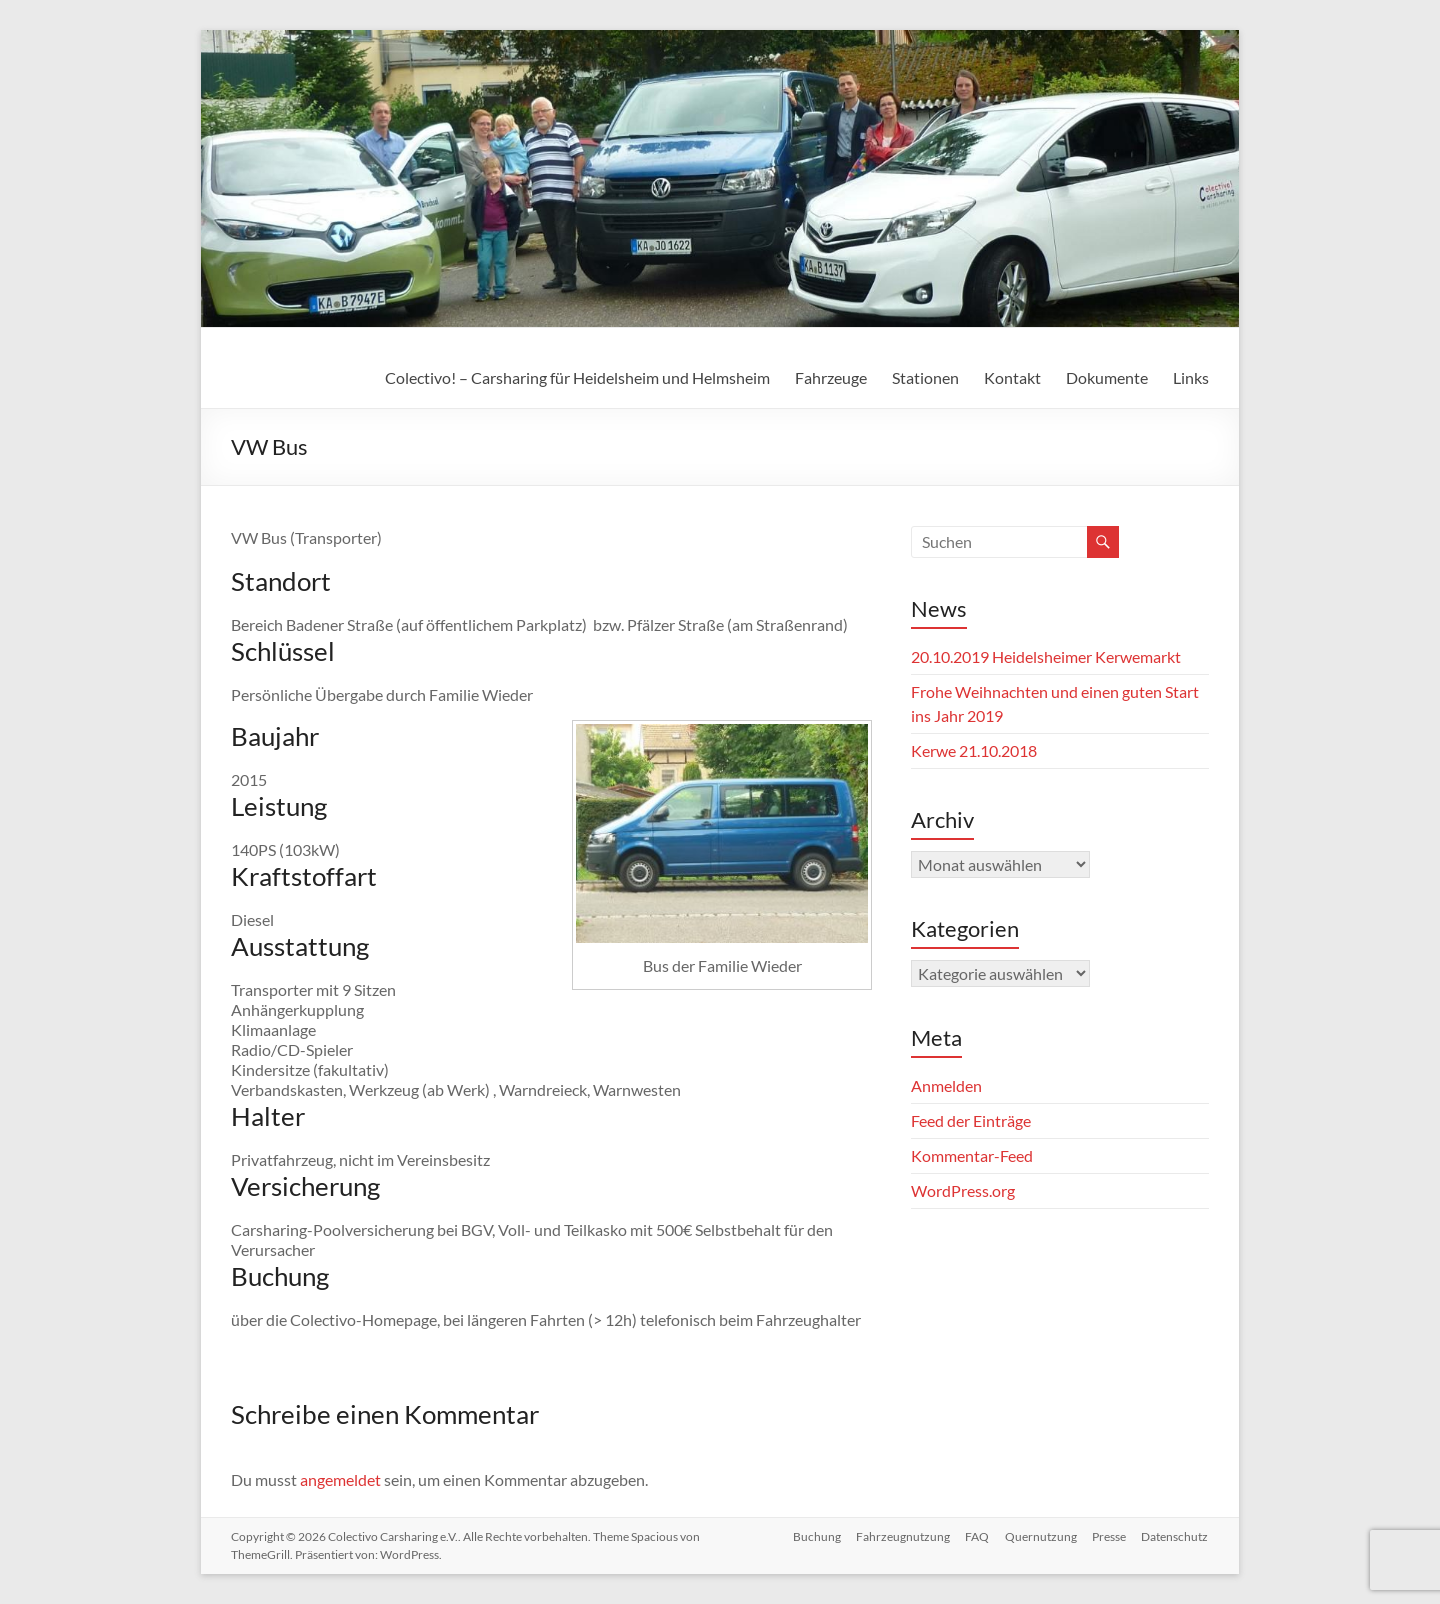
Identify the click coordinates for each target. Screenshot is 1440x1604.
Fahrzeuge (831, 377)
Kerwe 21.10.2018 (974, 750)
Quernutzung (1040, 1536)
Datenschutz (1175, 1536)
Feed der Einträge (971, 1120)
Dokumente (1107, 377)
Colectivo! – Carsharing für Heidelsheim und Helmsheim (577, 377)
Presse (1109, 1536)
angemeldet (340, 1479)
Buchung (814, 1536)
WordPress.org (963, 1190)
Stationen (925, 377)
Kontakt (1012, 377)
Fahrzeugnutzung (901, 1536)
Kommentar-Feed (972, 1155)
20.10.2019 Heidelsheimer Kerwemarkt (1046, 656)
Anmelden (946, 1085)
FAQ (976, 1536)
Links (1191, 377)
